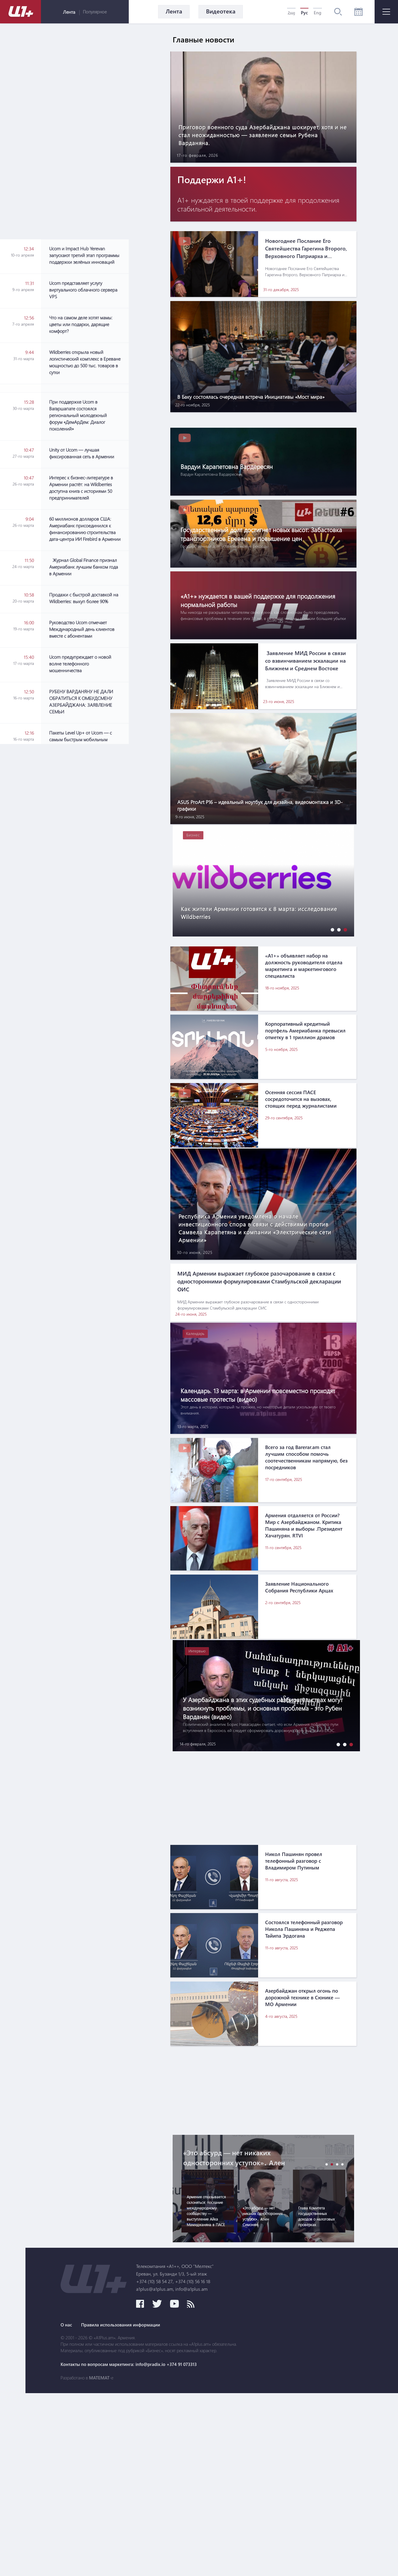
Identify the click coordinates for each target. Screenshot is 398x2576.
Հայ (291, 12)
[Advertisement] (85, 712)
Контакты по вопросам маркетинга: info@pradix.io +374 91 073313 (236, 2547)
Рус (304, 12)
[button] (331, 991)
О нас (170, 2507)
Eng (317, 12)
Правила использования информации (231, 2507)
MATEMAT (203, 2560)
